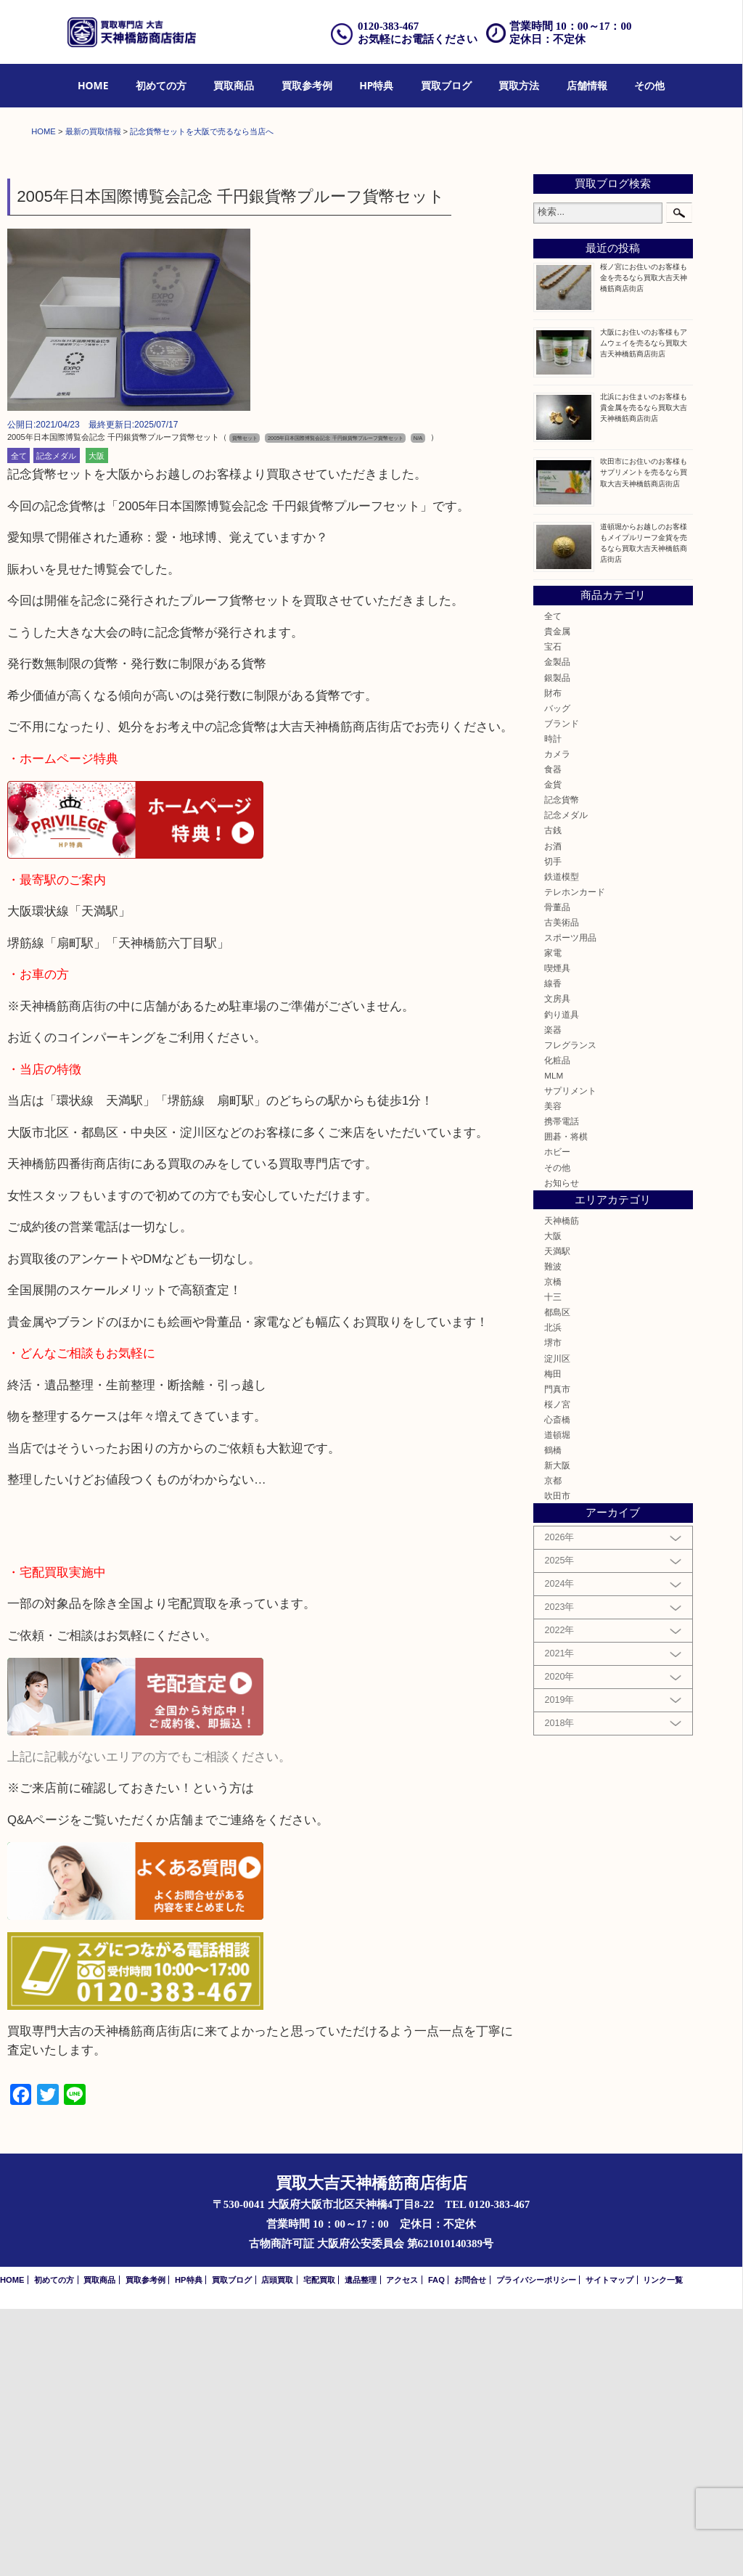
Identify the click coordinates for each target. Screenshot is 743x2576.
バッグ (557, 975)
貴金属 (557, 898)
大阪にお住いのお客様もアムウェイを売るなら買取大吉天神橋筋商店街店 (643, 610)
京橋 (553, 1548)
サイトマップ (609, 2547)
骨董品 (557, 1174)
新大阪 (557, 1732)
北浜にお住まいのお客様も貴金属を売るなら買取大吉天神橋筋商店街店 (643, 675)
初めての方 (161, 85)
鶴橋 (553, 1717)
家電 (553, 1219)
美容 (553, 1373)
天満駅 (557, 1518)
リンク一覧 (663, 2547)
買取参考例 (307, 85)
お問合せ (470, 2547)
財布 (553, 960)
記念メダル (56, 723)
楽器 (553, 1296)
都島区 (557, 1579)
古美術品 (561, 1189)
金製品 (557, 929)
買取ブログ (446, 85)
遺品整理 (361, 2547)
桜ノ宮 (557, 1671)
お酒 (553, 1113)
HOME (93, 85)
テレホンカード (574, 1159)
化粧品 (557, 1327)
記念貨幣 (561, 1066)
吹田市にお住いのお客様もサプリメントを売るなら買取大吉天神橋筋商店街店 (643, 740)
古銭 (553, 1098)
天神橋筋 (561, 1487)
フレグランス (570, 1312)
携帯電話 (561, 1388)
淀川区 (557, 1625)
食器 (553, 1036)
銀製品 (557, 944)
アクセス (402, 2547)
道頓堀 (557, 1701)
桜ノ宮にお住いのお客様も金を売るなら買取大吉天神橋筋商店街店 (643, 545)
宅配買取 (319, 2547)
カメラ (557, 1021)
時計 (553, 1005)
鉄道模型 (561, 1143)
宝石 (553, 913)
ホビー (557, 1419)
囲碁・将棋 (566, 1403)
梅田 (553, 1640)
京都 (553, 1747)
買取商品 (233, 85)
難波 (553, 1533)
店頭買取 (277, 2547)
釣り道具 (561, 1281)
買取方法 (518, 85)
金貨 (553, 1051)
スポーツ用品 (570, 1204)
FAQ (436, 2547)
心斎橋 (557, 1686)
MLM (553, 1342)
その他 (649, 85)
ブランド (561, 990)
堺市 (553, 1610)
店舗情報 (587, 85)
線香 (553, 1251)
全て (19, 723)
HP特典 (376, 85)
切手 (553, 1128)
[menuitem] (93, 86)
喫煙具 (557, 1235)
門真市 (557, 1656)
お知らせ (561, 1450)
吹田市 (557, 1762)
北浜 (553, 1594)
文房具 (557, 1266)
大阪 (96, 723)
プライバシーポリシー (536, 2547)
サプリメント (570, 1357)
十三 (553, 1564)
